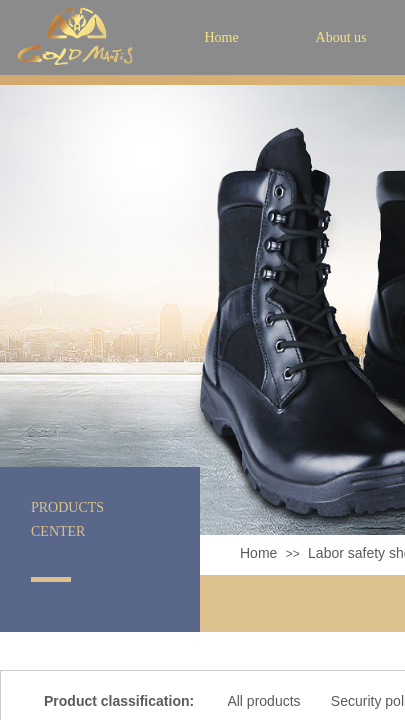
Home (258, 553)
